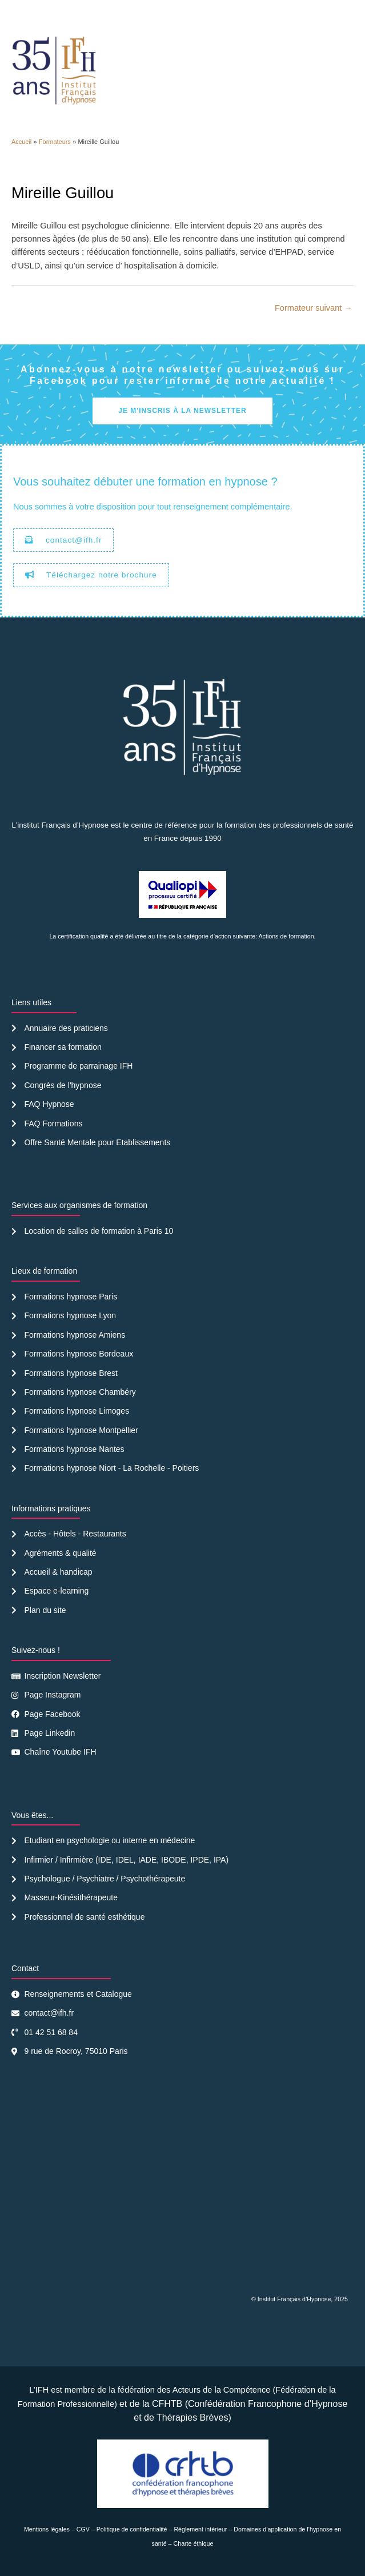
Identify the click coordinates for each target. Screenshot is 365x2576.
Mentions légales (47, 2529)
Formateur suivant (313, 307)
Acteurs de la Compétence (222, 2389)
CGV (83, 2529)
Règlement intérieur (200, 2529)
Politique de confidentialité (132, 2529)
